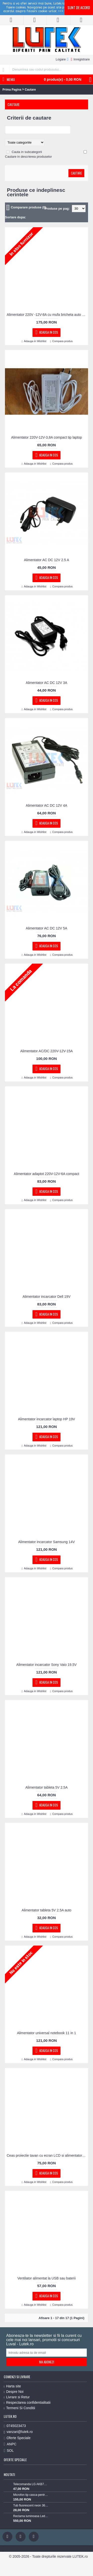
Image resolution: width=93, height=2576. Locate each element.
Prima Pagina (11, 89)
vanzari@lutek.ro (18, 2432)
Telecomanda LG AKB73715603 (30, 2484)
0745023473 (15, 2426)
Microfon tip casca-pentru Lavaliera (30, 2495)
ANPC (10, 2444)
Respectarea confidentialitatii (27, 2402)
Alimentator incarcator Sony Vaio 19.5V (46, 1665)
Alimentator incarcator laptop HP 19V (46, 1419)
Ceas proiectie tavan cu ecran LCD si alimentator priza (47, 2155)
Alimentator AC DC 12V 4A (46, 805)
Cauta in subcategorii (27, 152)
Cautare (30, 89)
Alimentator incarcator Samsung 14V (46, 1542)
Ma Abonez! (46, 2361)
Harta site (12, 2386)
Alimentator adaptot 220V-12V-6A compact (46, 1174)
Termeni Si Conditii (19, 2408)
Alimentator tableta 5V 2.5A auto (46, 1910)
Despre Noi (14, 2392)
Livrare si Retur (17, 2397)
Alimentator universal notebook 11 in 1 (46, 2033)
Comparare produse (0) (28, 207)
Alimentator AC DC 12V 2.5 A (46, 560)
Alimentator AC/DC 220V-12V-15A (46, 1051)
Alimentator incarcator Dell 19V (46, 1297)
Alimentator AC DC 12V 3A (46, 683)
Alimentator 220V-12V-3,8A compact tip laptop (46, 437)
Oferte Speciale (17, 2438)
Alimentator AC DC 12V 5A (46, 928)
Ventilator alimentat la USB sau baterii (46, 2278)
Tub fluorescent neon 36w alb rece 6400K (30, 2505)
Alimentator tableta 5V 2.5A (46, 1787)
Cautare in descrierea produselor (28, 156)
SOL (9, 2450)
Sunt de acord (78, 7)
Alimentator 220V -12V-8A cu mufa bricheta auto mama (47, 315)
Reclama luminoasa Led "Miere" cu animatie (30, 2516)
